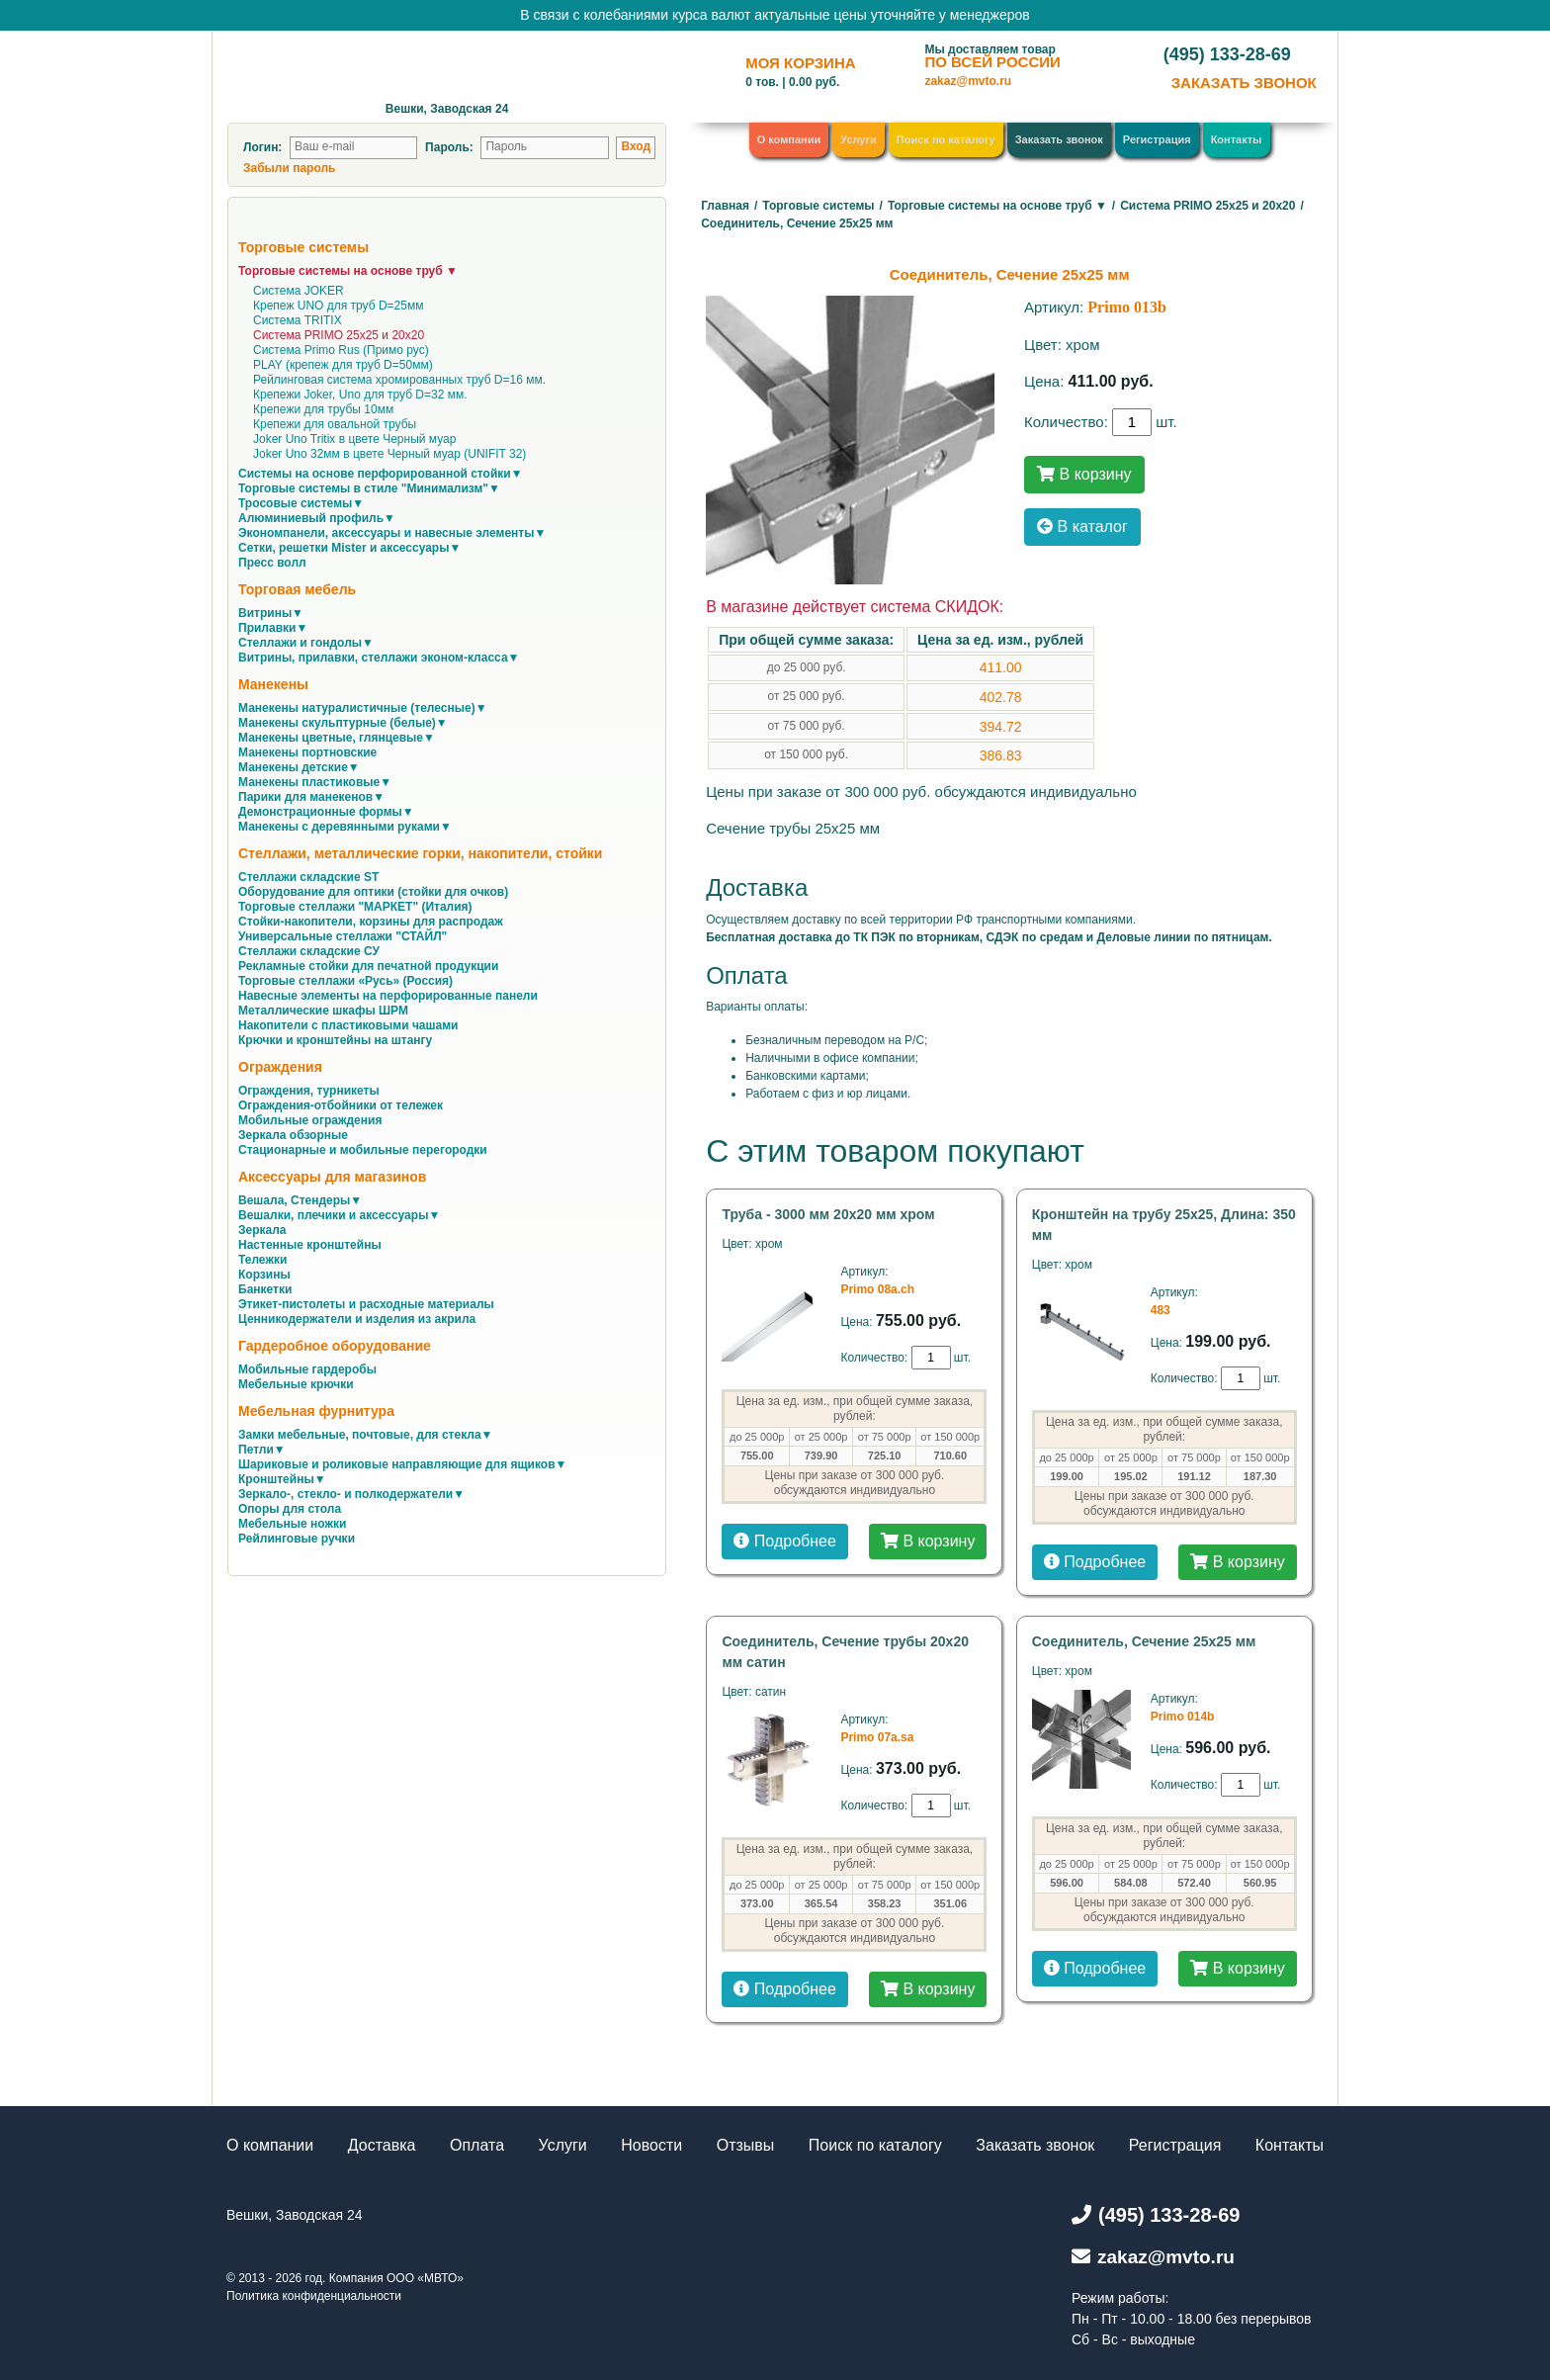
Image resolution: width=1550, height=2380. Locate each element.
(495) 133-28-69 (1227, 54)
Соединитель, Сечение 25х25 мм (1144, 1641)
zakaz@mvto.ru (967, 81)
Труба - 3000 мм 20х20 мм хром (828, 1214)
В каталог (1082, 526)
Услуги (858, 139)
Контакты (1236, 139)
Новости (651, 2145)
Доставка (382, 2145)
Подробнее (784, 1541)
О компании (789, 139)
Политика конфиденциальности (313, 2296)
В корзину (1084, 474)
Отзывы (746, 2145)
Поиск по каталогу (946, 139)
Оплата (477, 2145)
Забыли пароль (289, 168)
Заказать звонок (1059, 139)
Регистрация (1157, 139)
